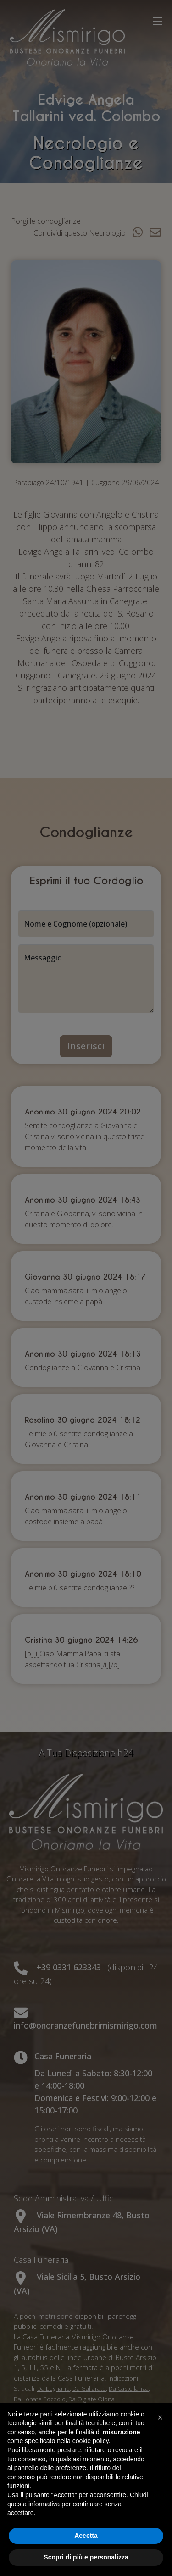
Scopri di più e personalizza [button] (86, 2557)
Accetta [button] (86, 2535)
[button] (160, 2417)
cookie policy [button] (90, 2440)
